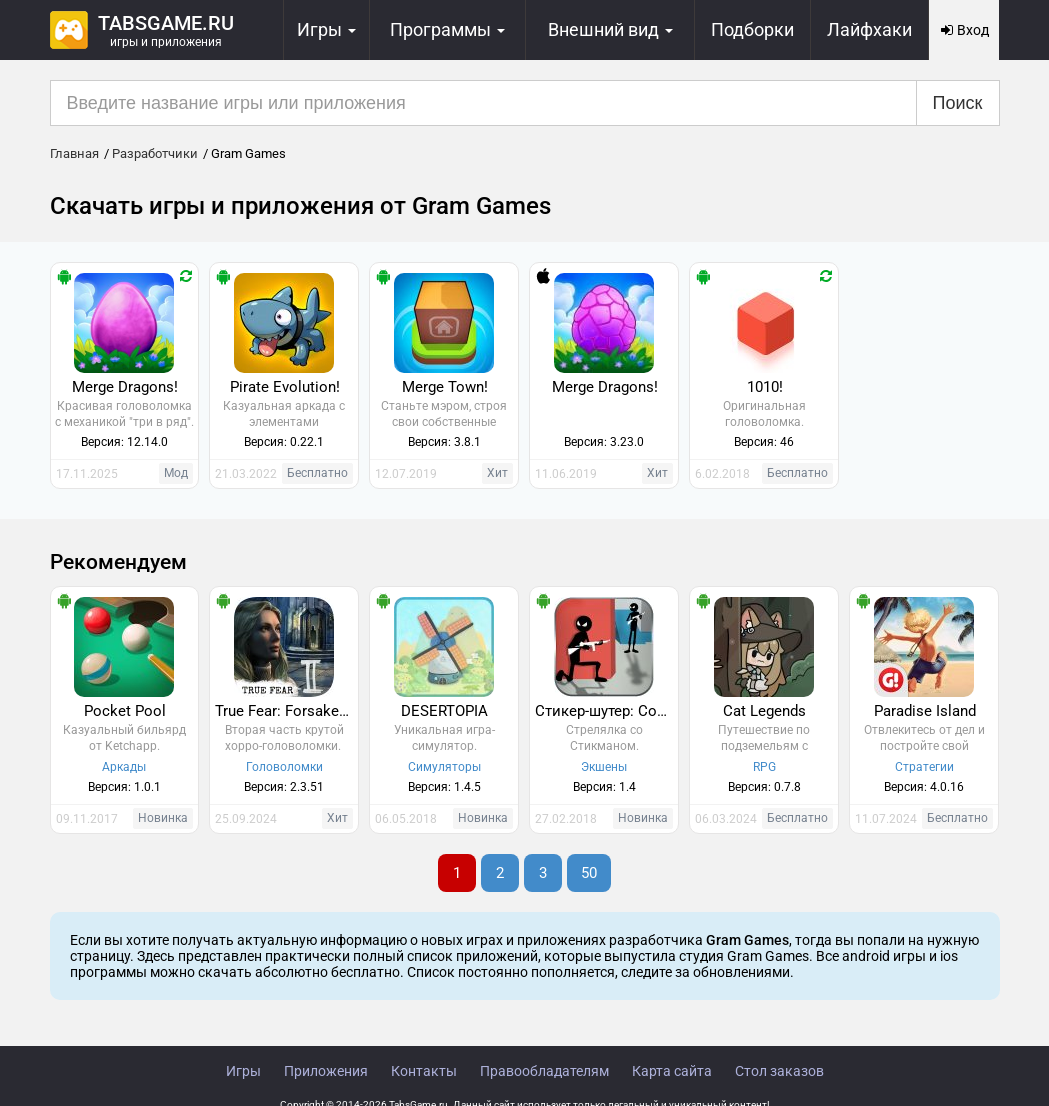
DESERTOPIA (444, 711)
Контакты (424, 1071)
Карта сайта (672, 1071)
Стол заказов (779, 1071)
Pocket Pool (125, 711)
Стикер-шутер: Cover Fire (606, 711)
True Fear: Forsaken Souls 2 (286, 711)
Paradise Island (925, 711)
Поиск (958, 103)
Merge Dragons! (125, 387)
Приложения (326, 1071)
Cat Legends (764, 711)
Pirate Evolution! (285, 387)
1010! (765, 387)
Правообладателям (544, 1071)
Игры (243, 1071)
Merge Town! (445, 387)
